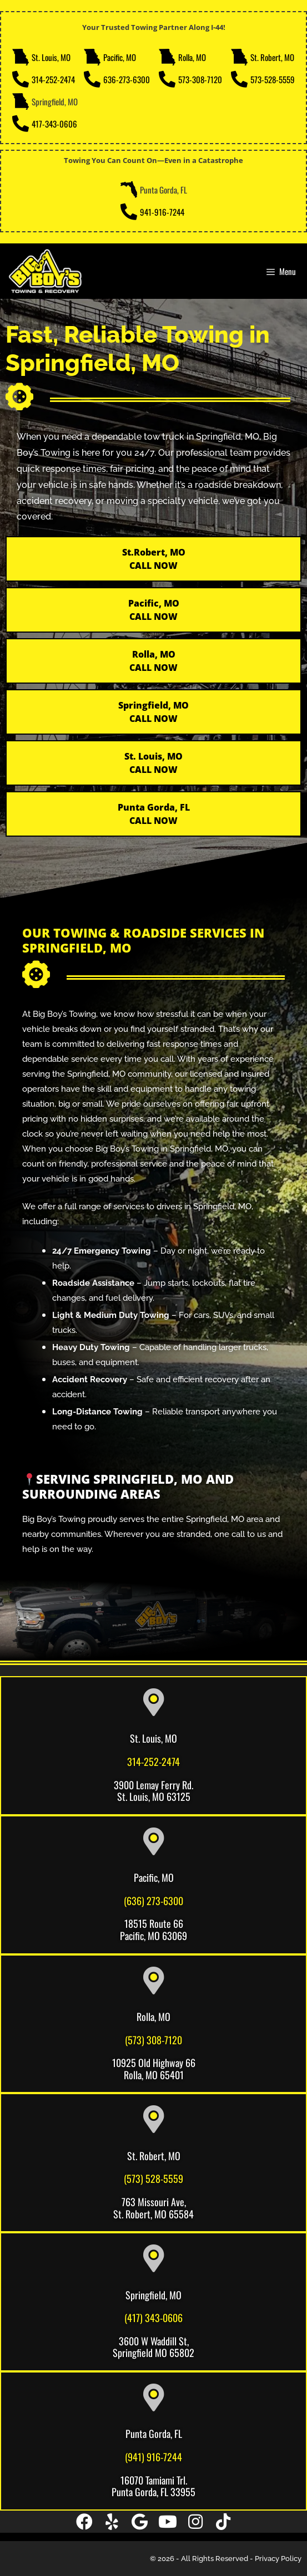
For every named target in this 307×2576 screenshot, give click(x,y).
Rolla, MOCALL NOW (153, 661)
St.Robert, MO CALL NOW (153, 559)
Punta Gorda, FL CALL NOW (154, 814)
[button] (84, 2522)
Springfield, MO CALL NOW (153, 712)
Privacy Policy (278, 2558)
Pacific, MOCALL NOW (153, 610)
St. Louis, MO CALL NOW (153, 763)
